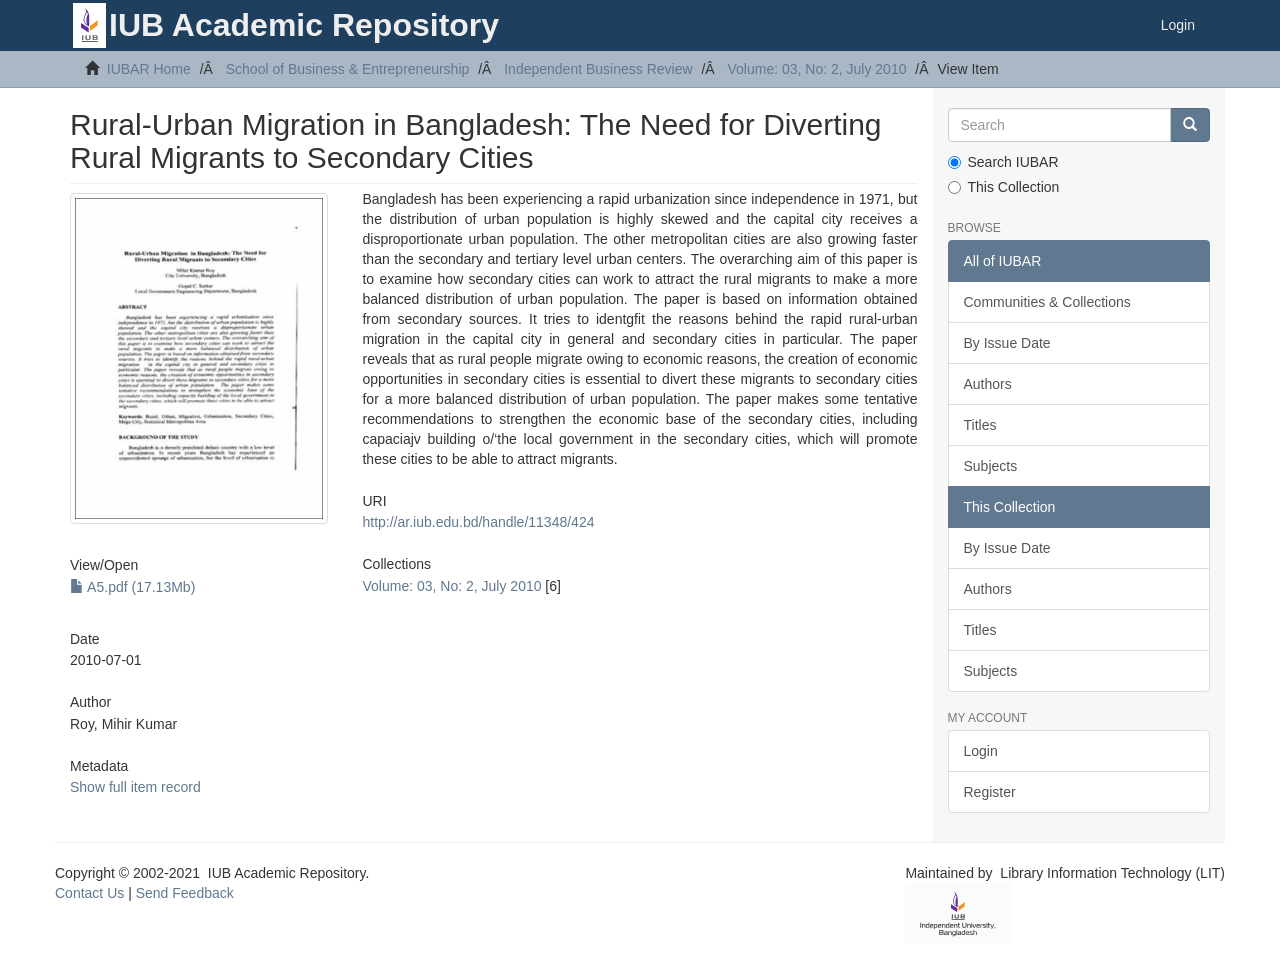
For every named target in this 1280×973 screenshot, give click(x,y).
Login (981, 751)
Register (990, 792)
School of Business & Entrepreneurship (348, 69)
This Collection (1004, 187)
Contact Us (89, 893)
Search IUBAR (1003, 162)
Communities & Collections (1047, 302)
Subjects (991, 466)
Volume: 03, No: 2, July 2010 (816, 69)
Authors (988, 384)
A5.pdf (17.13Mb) (132, 587)
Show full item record (135, 787)
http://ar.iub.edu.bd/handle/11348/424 (478, 522)
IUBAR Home (149, 69)
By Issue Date (1007, 343)
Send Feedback (185, 893)
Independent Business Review (598, 69)
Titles (980, 425)
